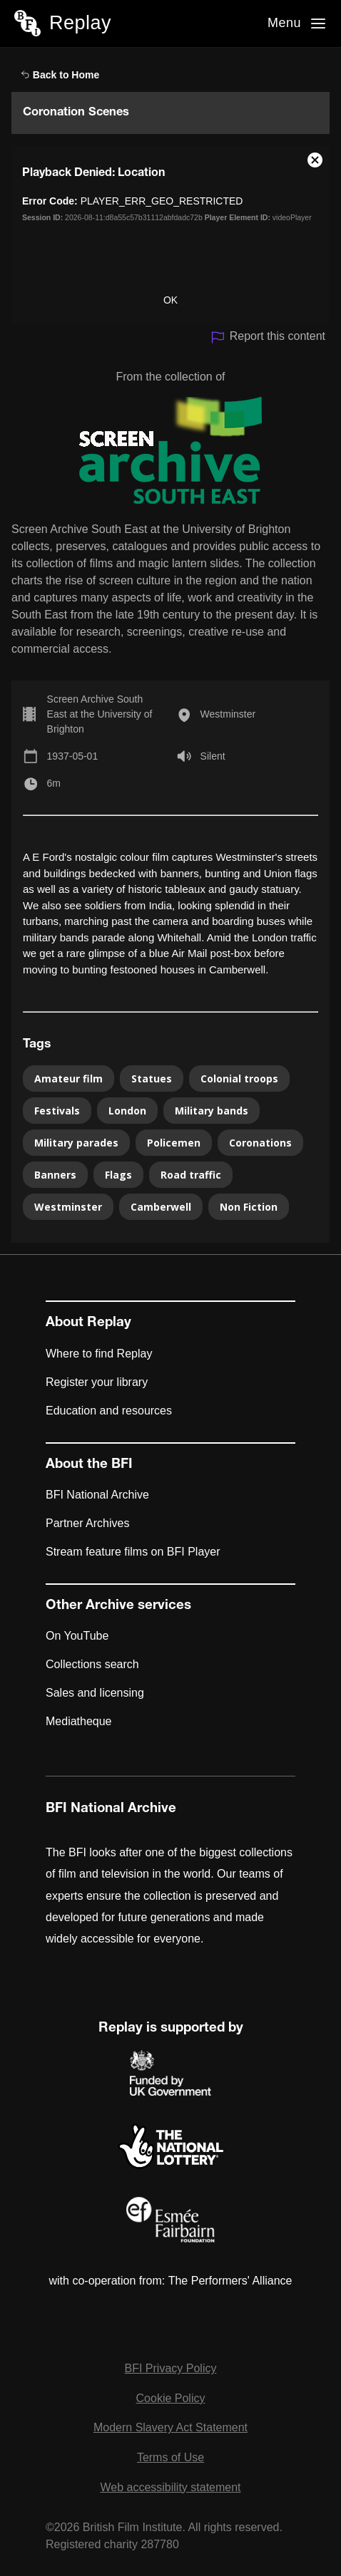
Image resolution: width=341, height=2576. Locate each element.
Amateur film (68, 1078)
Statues (151, 1078)
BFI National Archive (97, 1495)
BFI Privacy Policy (171, 2368)
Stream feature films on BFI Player (133, 1552)
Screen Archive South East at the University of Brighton (100, 714)
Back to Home (60, 75)
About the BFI (89, 1465)
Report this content (267, 337)
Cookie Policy (170, 2398)
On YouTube (77, 1636)
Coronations (260, 1142)
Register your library (97, 1382)
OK (170, 300)
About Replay (88, 1323)
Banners (55, 1174)
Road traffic (191, 1174)
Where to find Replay (99, 1354)
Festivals (57, 1110)
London (127, 1110)
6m (54, 783)
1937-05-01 (72, 756)
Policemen (173, 1142)
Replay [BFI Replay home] (80, 22)
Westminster (228, 714)
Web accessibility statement (170, 2487)
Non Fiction (249, 1207)
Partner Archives (87, 1523)
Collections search (92, 1664)
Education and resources (109, 1411)
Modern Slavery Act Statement (170, 2427)
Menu (284, 23)
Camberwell (161, 1207)
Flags (118, 1174)
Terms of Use (170, 2457)
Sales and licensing (95, 1693)
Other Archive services (118, 1606)
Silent (212, 756)
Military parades (76, 1142)
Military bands (211, 1110)
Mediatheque (79, 1721)
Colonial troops (239, 1078)
